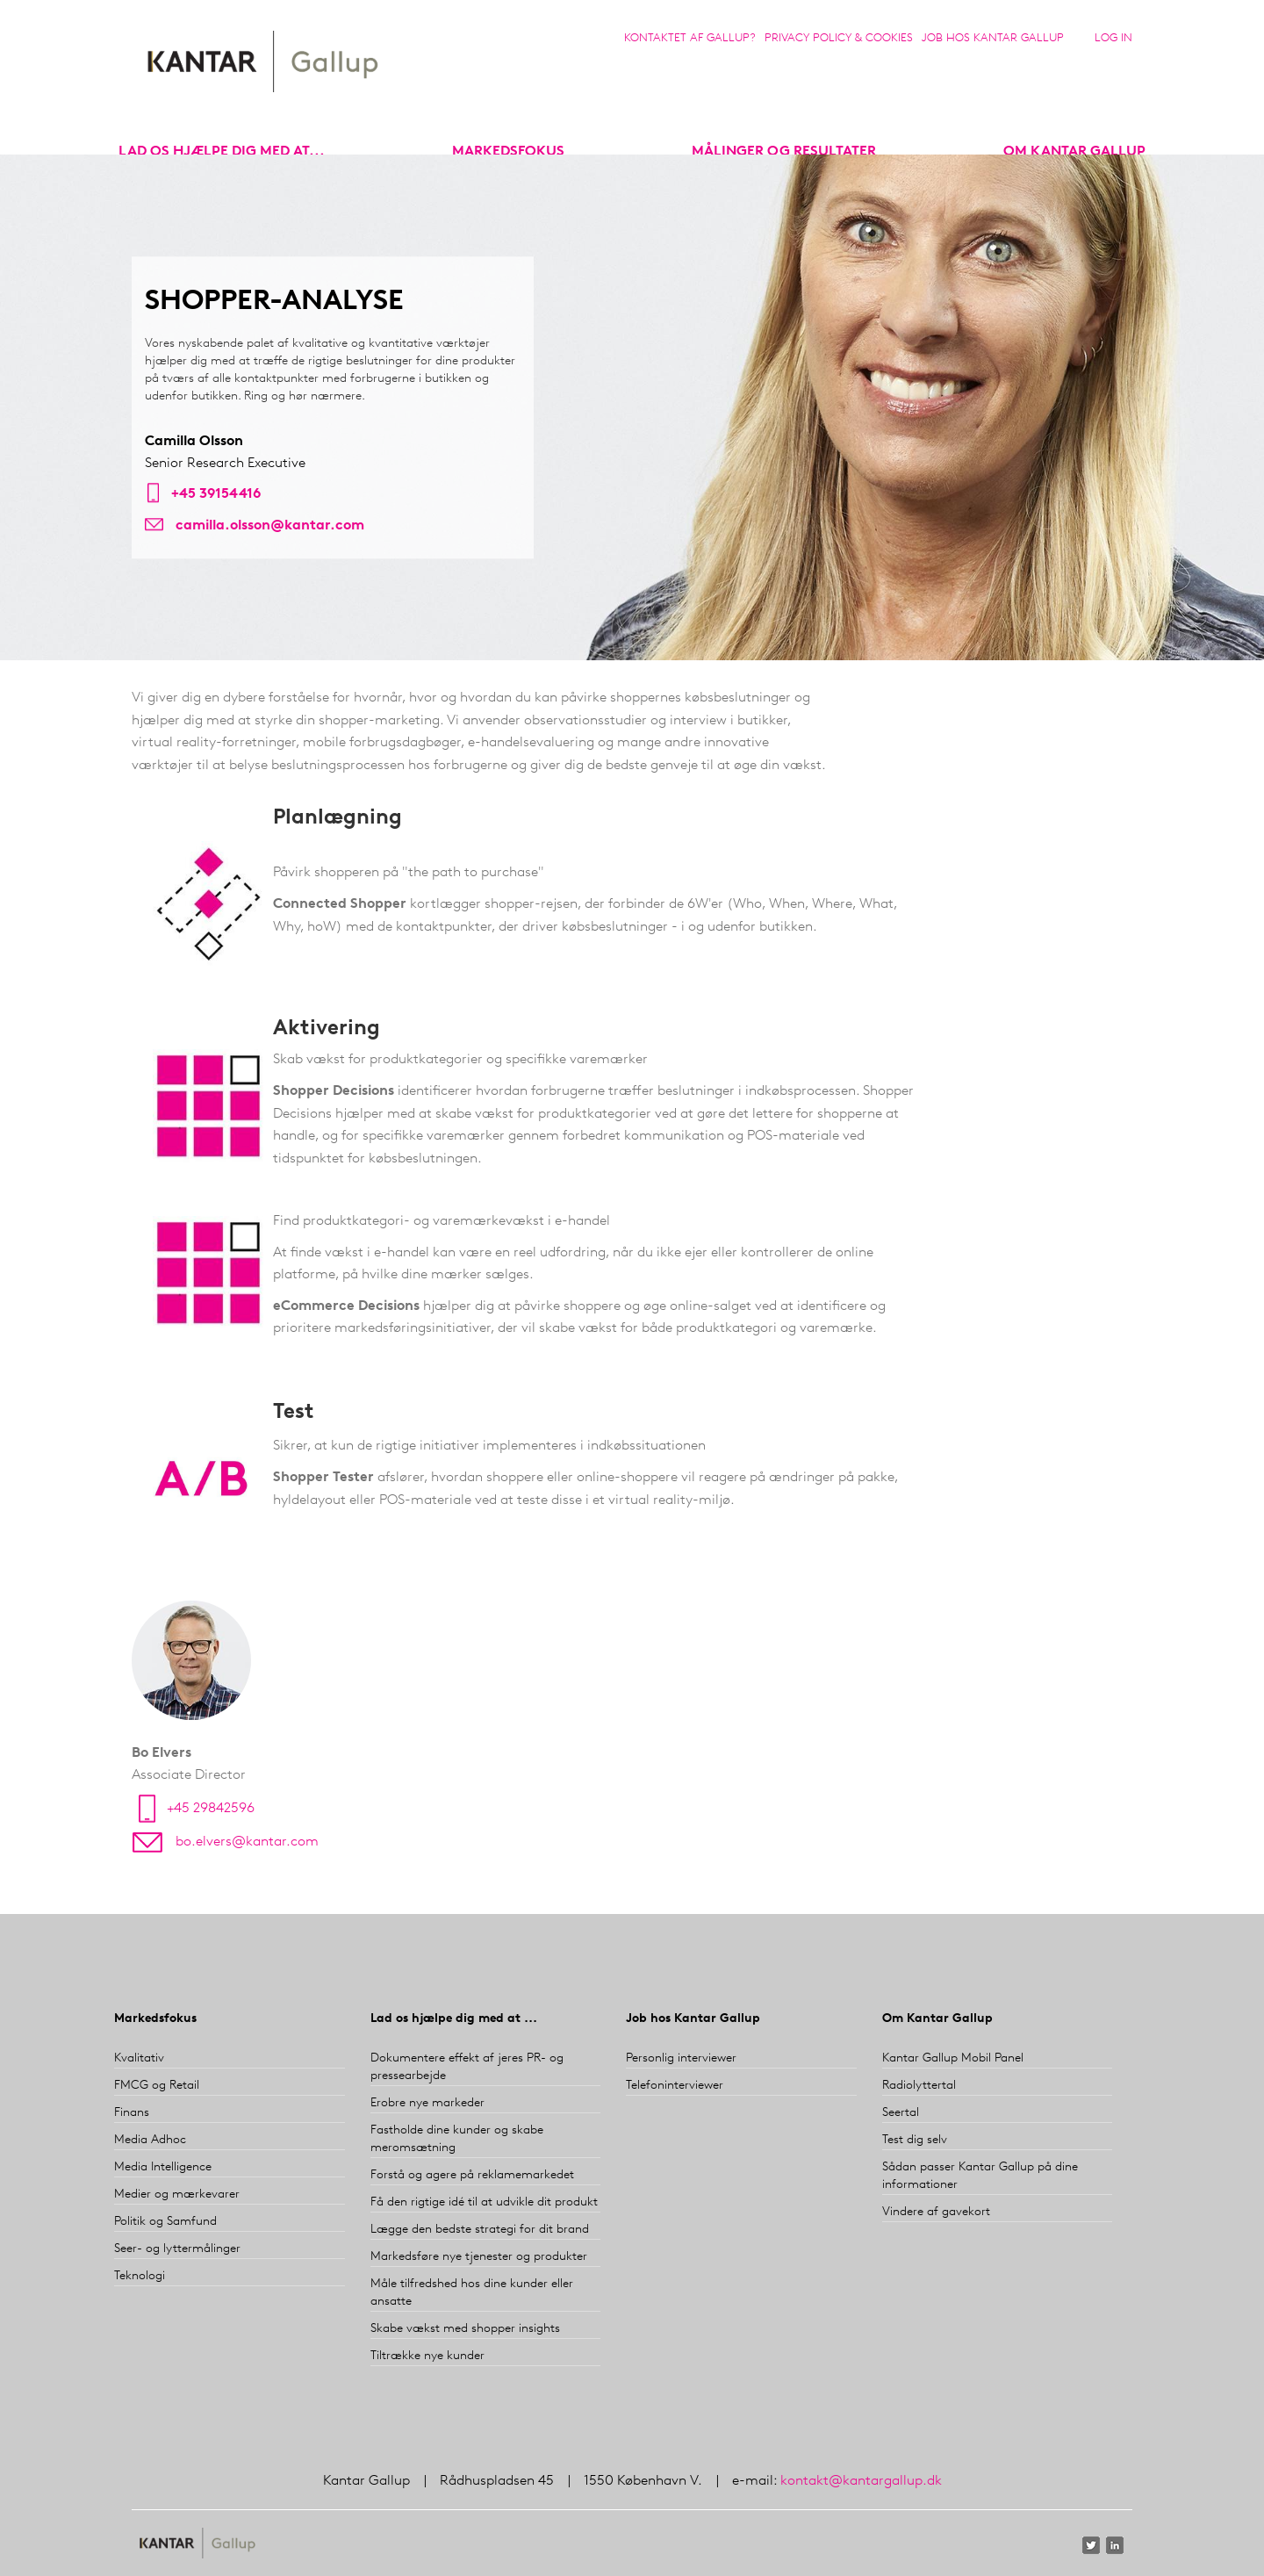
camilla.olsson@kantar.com (270, 526)
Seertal (900, 2112)
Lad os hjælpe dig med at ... (453, 2019)
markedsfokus (508, 152)
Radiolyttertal (919, 2085)
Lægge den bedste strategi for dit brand (479, 2229)
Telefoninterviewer (674, 2085)
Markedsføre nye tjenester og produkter (478, 2256)
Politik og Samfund (165, 2221)
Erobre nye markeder (427, 2103)
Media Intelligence (163, 2167)
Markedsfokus (155, 2019)
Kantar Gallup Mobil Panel (952, 2058)
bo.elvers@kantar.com (247, 1842)
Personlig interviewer (681, 2058)
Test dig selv (914, 2140)
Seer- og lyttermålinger (177, 2249)
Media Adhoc (150, 2140)
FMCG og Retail (156, 2085)
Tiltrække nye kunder (427, 2356)
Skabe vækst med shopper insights (465, 2328)
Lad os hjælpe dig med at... (221, 152)
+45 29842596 (211, 1809)
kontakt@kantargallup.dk (861, 2481)
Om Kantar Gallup (1074, 152)
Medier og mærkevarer (177, 2194)
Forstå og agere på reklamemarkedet (472, 2175)
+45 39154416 (216, 494)
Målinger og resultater (784, 152)
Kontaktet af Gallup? (690, 38)
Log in (1113, 38)
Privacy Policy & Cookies (839, 38)
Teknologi (139, 2276)
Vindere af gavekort (936, 2212)
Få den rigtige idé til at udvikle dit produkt (484, 2202)
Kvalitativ (139, 2058)
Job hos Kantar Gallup (993, 38)
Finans (131, 2112)
